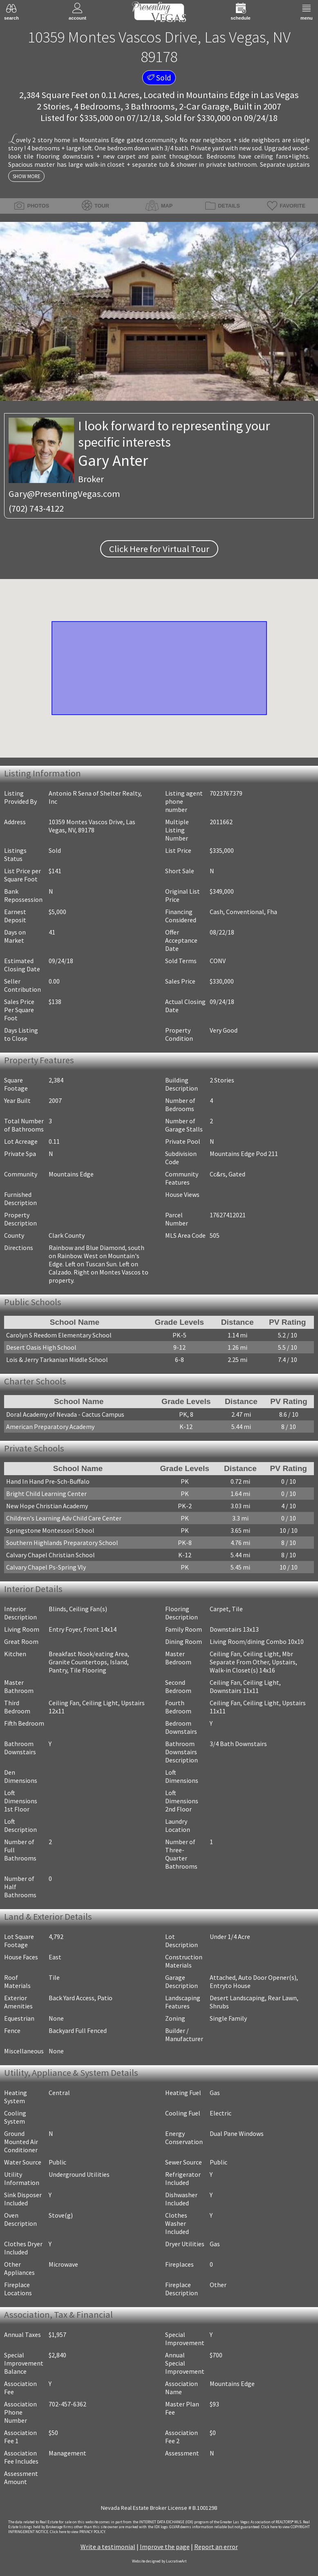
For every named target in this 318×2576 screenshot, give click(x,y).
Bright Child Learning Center (46, 1493)
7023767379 (226, 793)
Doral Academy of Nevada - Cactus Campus (65, 1414)
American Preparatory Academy (50, 1426)
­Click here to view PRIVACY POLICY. (78, 2531)
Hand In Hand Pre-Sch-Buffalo (48, 1481)
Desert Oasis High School (41, 1347)
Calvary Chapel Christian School (50, 1555)
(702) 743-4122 (36, 508)
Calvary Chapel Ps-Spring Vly (46, 1567)
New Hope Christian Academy (47, 1506)
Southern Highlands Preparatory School (62, 1542)
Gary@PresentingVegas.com (64, 493)
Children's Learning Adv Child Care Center (63, 1518)
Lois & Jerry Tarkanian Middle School (57, 1359)
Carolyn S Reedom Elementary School (59, 1335)
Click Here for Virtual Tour (159, 549)
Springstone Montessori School (50, 1530)
